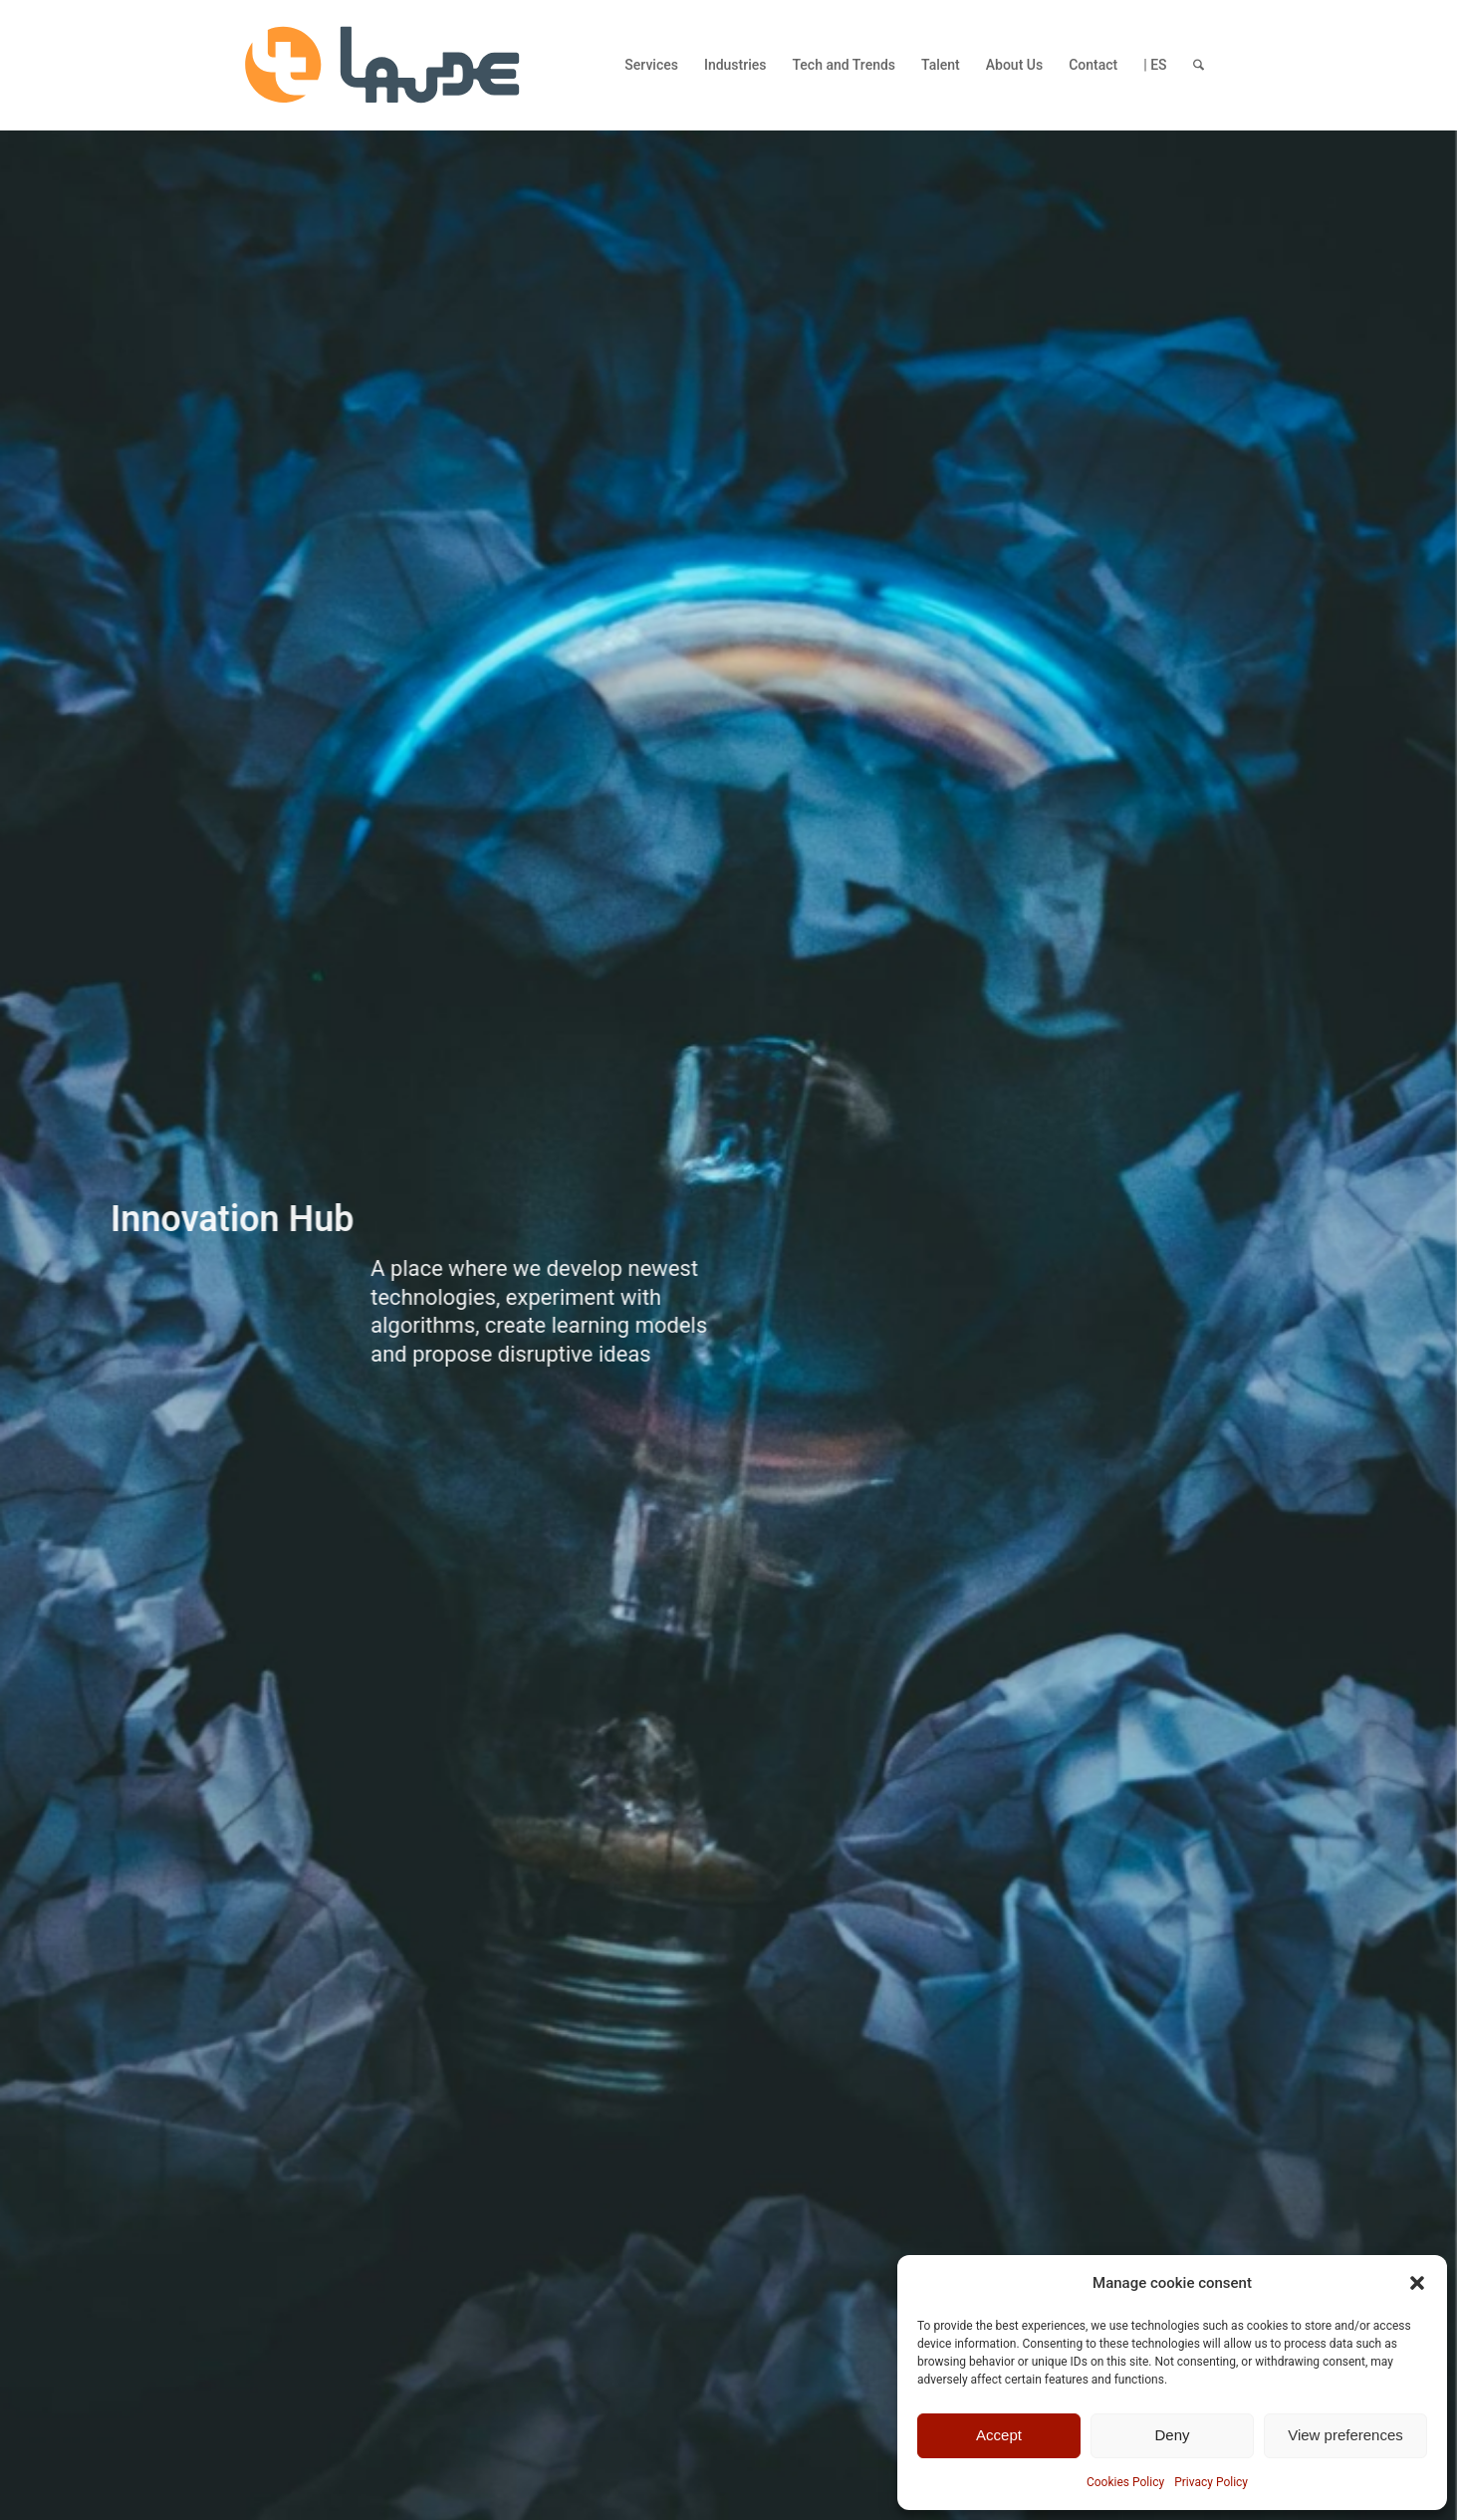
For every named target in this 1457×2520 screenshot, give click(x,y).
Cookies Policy (1125, 2482)
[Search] (1198, 64)
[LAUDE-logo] (382, 64)
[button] (1417, 2283)
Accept (999, 2434)
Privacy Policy (1211, 2482)
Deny (1171, 2434)
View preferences (1345, 2434)
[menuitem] (651, 64)
